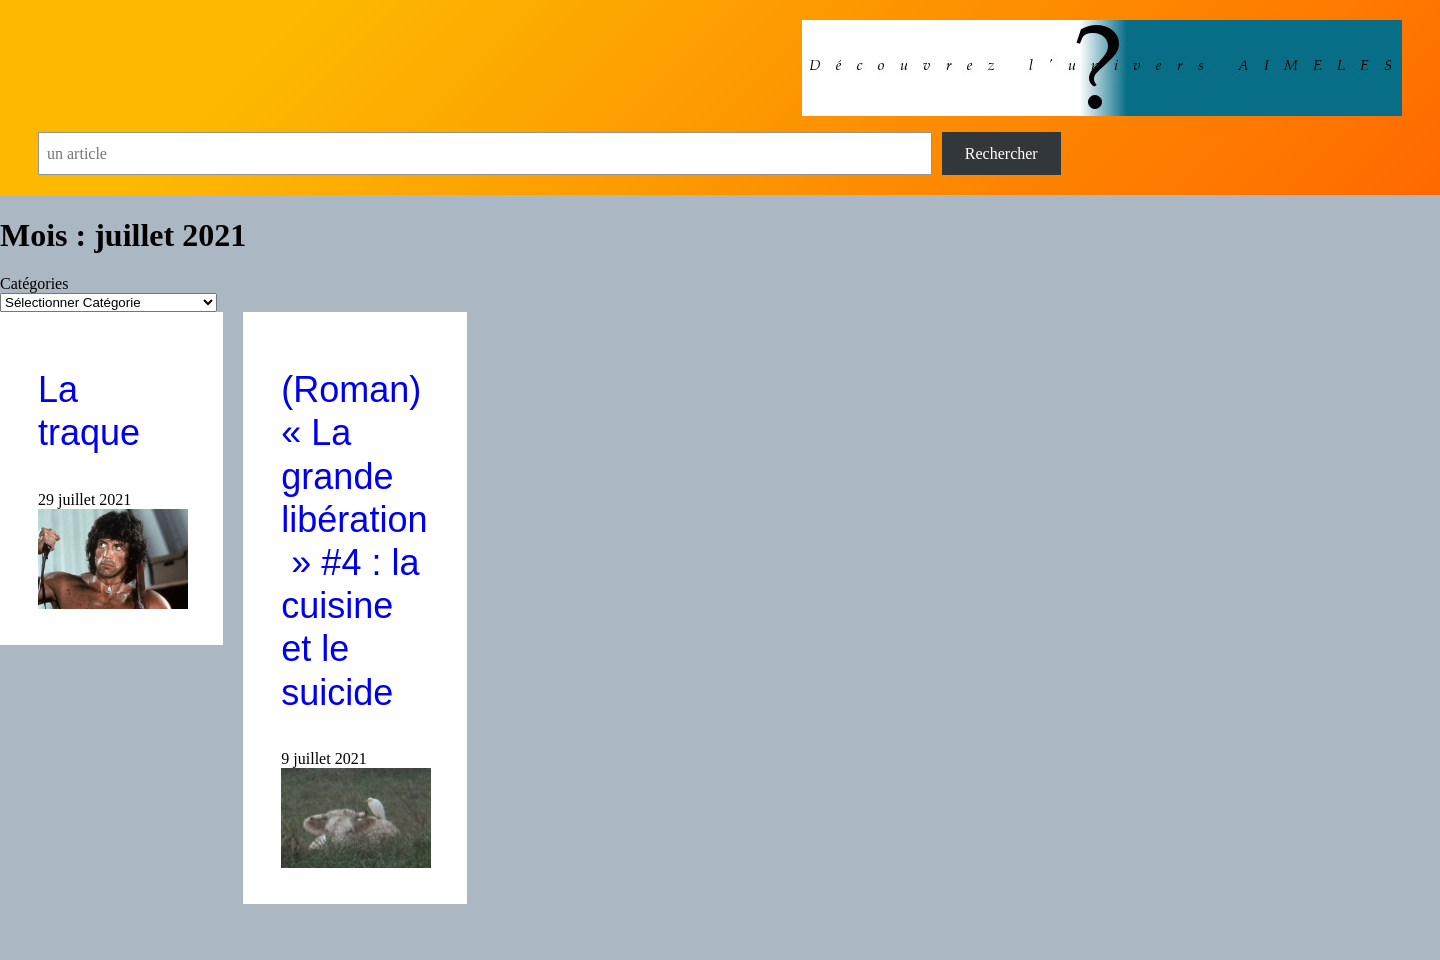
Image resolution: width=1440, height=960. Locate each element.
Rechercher (1001, 153)
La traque (89, 411)
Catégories (34, 283)
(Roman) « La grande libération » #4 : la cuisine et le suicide (354, 540)
